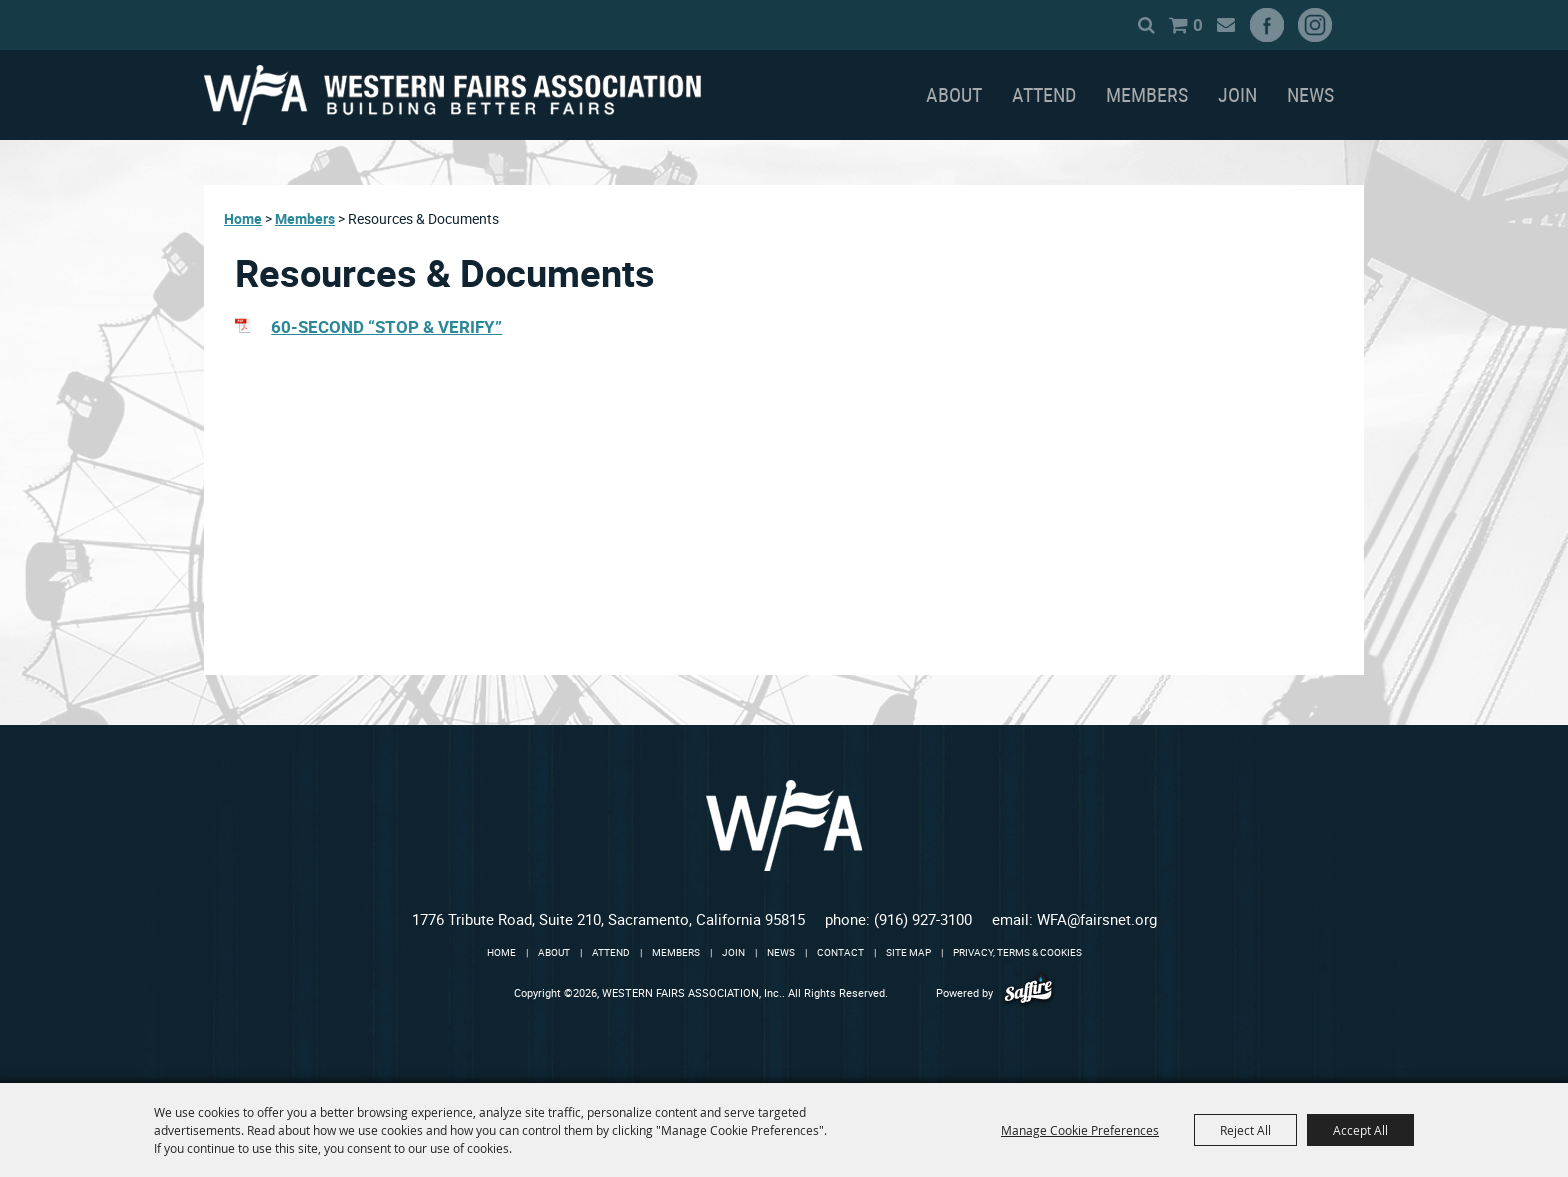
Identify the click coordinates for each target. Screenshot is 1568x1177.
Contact (840, 952)
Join (1237, 94)
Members (1147, 94)
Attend (1044, 94)
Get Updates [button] (1225, 25)
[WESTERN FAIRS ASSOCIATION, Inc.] (452, 95)
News (1310, 94)
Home (243, 218)
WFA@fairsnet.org (1097, 919)
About (954, 94)
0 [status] (1198, 24)
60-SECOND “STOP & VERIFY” (386, 326)
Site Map (908, 952)
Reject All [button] (1245, 1130)
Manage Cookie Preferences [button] (1080, 1130)
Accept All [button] (1360, 1130)
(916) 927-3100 (923, 919)
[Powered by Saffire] (1028, 992)
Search (1146, 25)
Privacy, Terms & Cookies (1017, 952)
